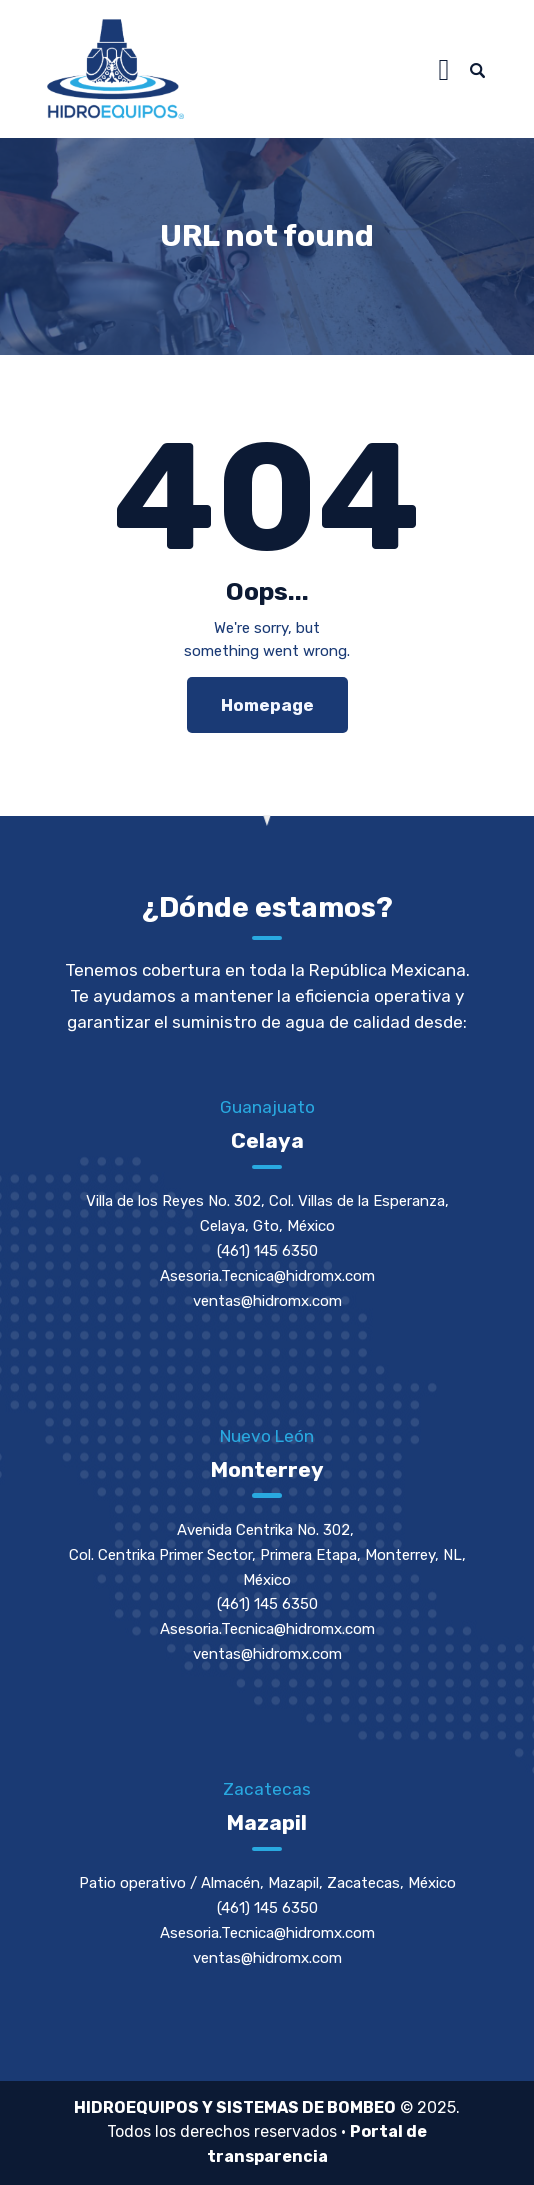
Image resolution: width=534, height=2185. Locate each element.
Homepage (267, 705)
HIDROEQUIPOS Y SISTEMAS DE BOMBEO (235, 2107)
